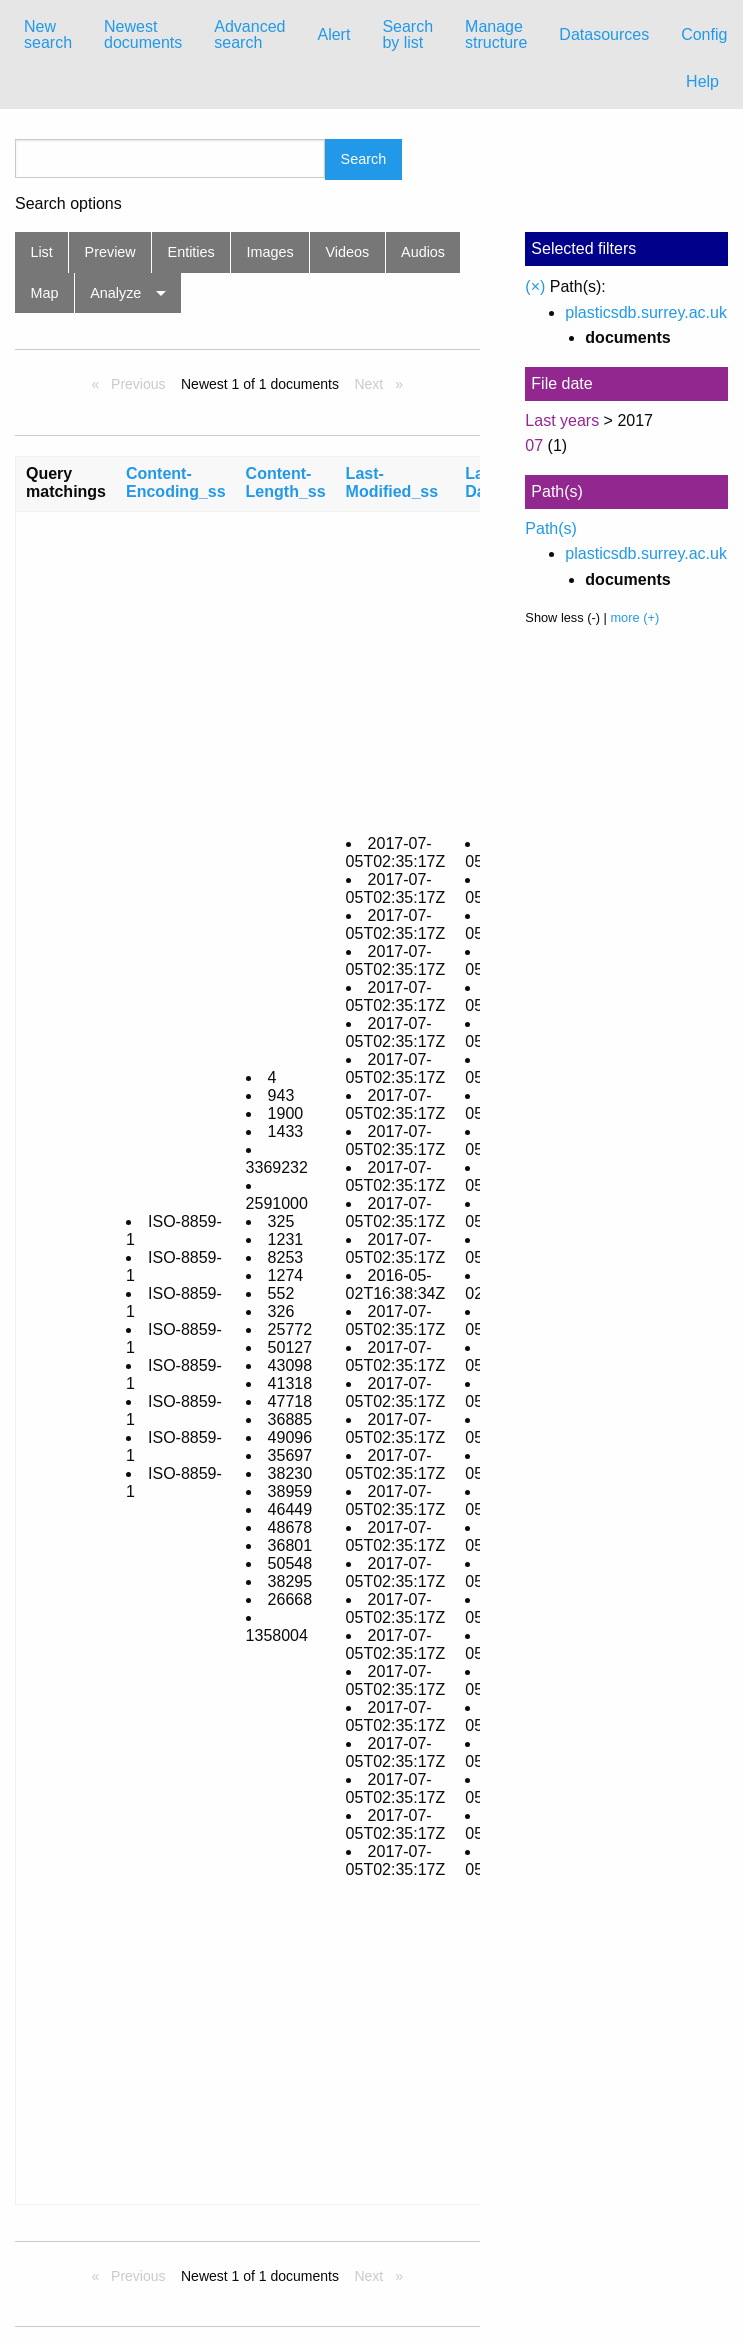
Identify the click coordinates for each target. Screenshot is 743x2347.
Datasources (604, 34)
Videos (348, 252)
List (41, 252)
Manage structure (496, 34)
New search (48, 34)
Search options (68, 204)
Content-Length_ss (286, 482)
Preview (110, 252)
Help (702, 81)
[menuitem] (48, 35)
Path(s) (551, 528)
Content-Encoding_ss (176, 482)
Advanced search (249, 34)
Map (44, 293)
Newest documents (143, 34)
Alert (333, 34)
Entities (191, 252)
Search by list (407, 34)
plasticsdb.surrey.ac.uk (646, 312)
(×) (535, 286)
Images (270, 252)
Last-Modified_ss (392, 482)
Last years (562, 420)
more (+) (634, 617)
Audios (423, 252)
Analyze (115, 293)
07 (534, 445)
